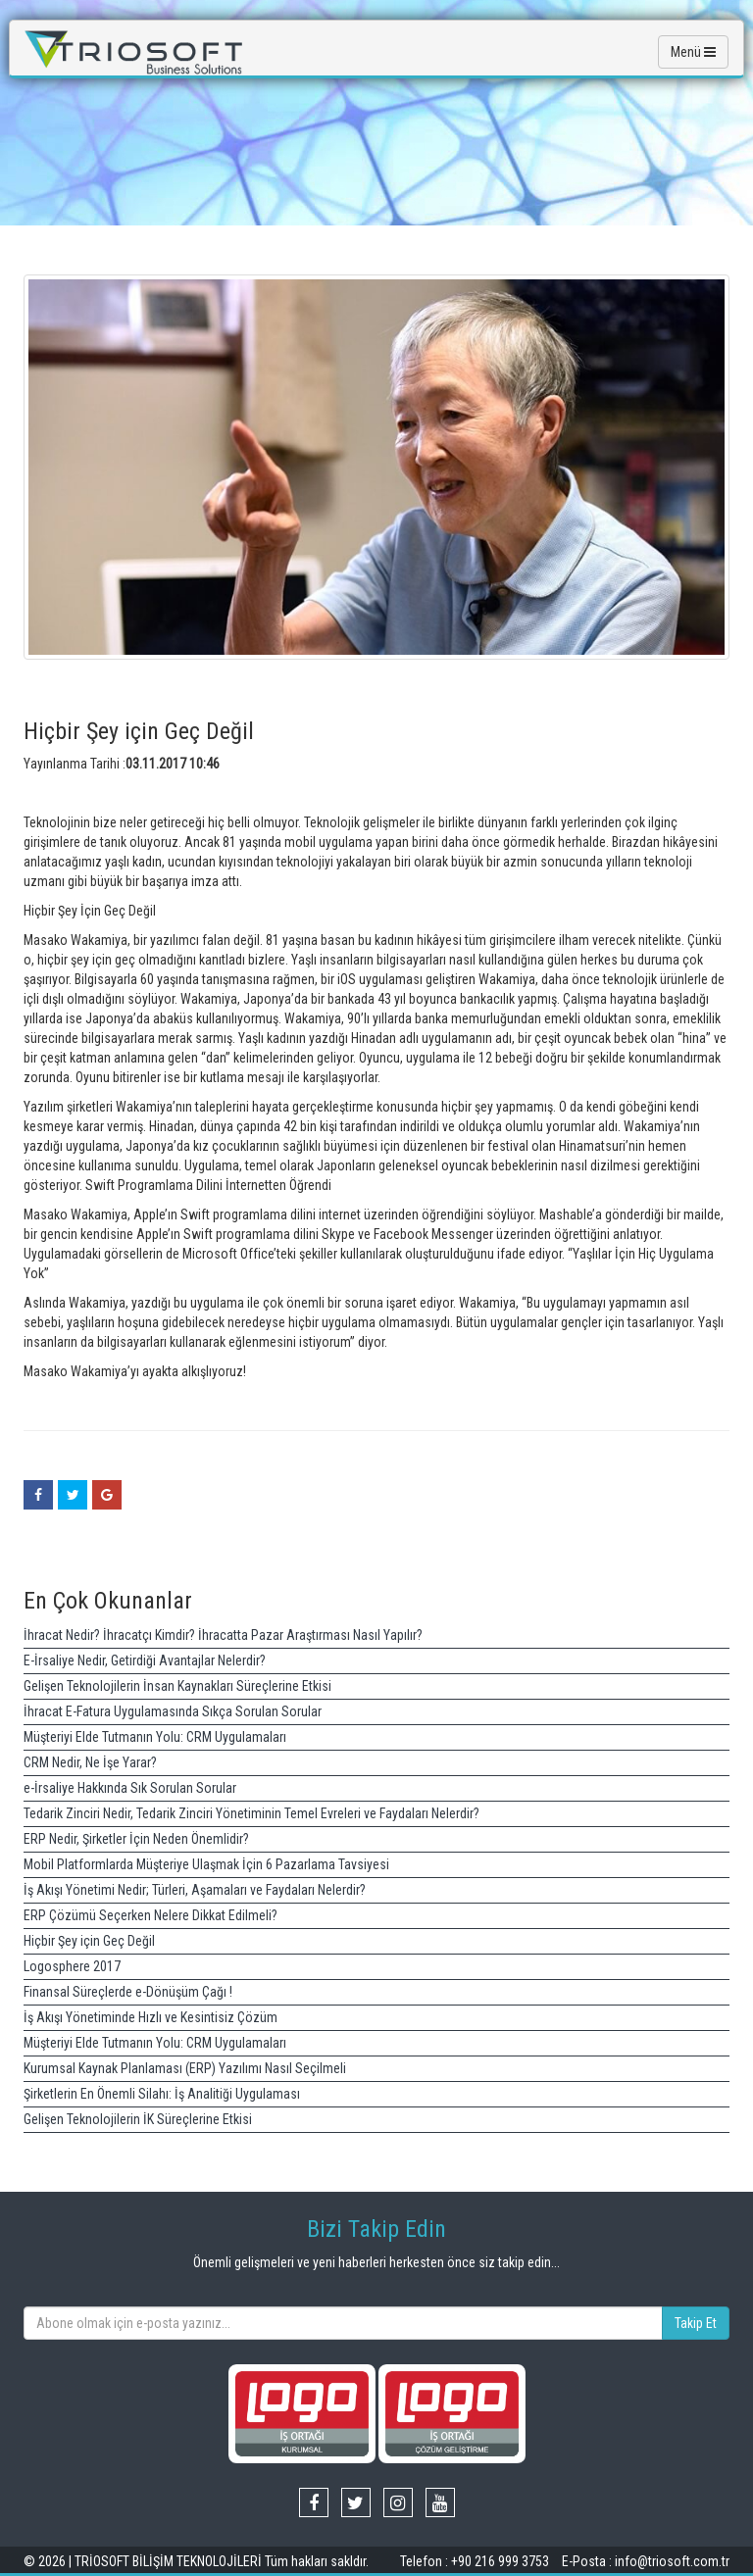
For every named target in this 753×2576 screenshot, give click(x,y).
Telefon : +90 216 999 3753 (476, 2561)
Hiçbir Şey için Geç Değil (89, 1941)
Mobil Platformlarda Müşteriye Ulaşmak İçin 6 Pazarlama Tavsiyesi (206, 1864)
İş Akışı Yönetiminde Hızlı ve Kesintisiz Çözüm (150, 2017)
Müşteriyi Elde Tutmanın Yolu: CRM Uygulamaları (155, 1737)
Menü (693, 52)
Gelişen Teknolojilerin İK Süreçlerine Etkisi (138, 2119)
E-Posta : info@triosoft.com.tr (645, 2561)
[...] (343, 2323)
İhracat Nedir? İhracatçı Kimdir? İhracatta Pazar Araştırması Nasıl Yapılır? (223, 1635)
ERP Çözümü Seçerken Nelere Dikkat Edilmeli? (150, 1915)
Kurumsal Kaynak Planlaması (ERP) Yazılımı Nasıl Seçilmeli (185, 2068)
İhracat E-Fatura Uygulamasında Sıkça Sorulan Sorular (173, 1711)
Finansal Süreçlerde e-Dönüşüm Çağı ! (128, 1992)
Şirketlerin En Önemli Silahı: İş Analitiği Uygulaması (162, 2094)
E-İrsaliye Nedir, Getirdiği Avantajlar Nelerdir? (145, 1660)
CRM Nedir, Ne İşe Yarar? (90, 1762)
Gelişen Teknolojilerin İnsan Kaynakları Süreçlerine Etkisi (177, 1686)
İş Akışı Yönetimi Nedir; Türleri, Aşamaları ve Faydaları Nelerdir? (195, 1890)
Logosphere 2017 (72, 1966)
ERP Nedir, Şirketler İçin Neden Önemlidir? (136, 1839)
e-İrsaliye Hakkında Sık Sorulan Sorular (130, 1788)
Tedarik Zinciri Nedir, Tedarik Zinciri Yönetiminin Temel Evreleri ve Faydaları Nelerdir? (251, 1813)
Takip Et (696, 2323)
